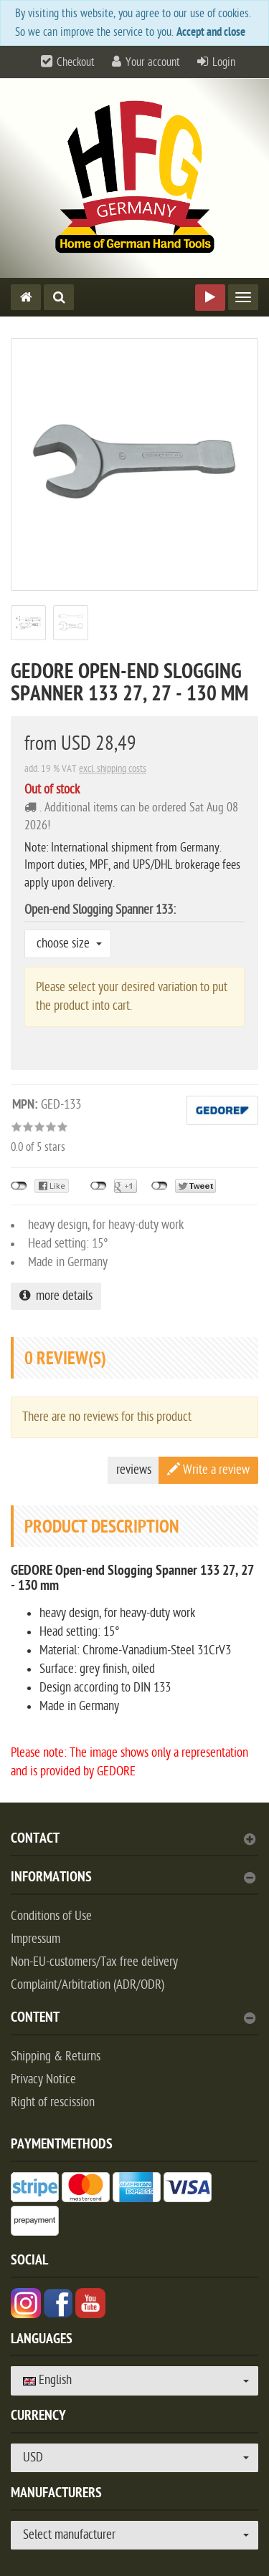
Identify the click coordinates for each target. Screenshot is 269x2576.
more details (56, 1295)
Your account (153, 62)
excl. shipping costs (112, 769)
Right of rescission (53, 2102)
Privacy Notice (43, 2079)
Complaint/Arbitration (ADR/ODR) (87, 1984)
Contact (133, 1840)
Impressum (35, 1939)
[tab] (134, 1844)
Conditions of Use (51, 1916)
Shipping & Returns (55, 2056)
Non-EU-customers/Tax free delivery (94, 1961)
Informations (133, 1878)
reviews (133, 1469)
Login (223, 62)
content (133, 2019)
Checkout (76, 62)
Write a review (208, 1469)
